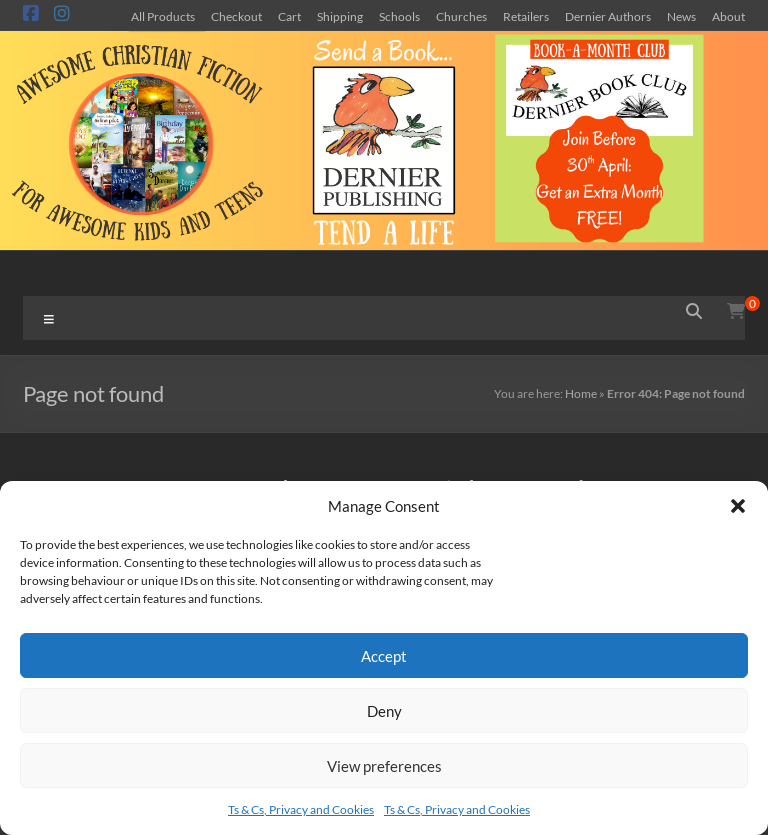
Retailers (526, 16)
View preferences (384, 766)
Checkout (236, 16)
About (728, 16)
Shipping (340, 16)
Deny (384, 711)
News (681, 16)
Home (581, 393)
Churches (461, 16)
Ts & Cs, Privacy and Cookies (301, 809)
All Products (163, 16)
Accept (384, 656)
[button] (738, 506)
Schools (399, 16)
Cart (289, 16)
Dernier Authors (608, 16)
